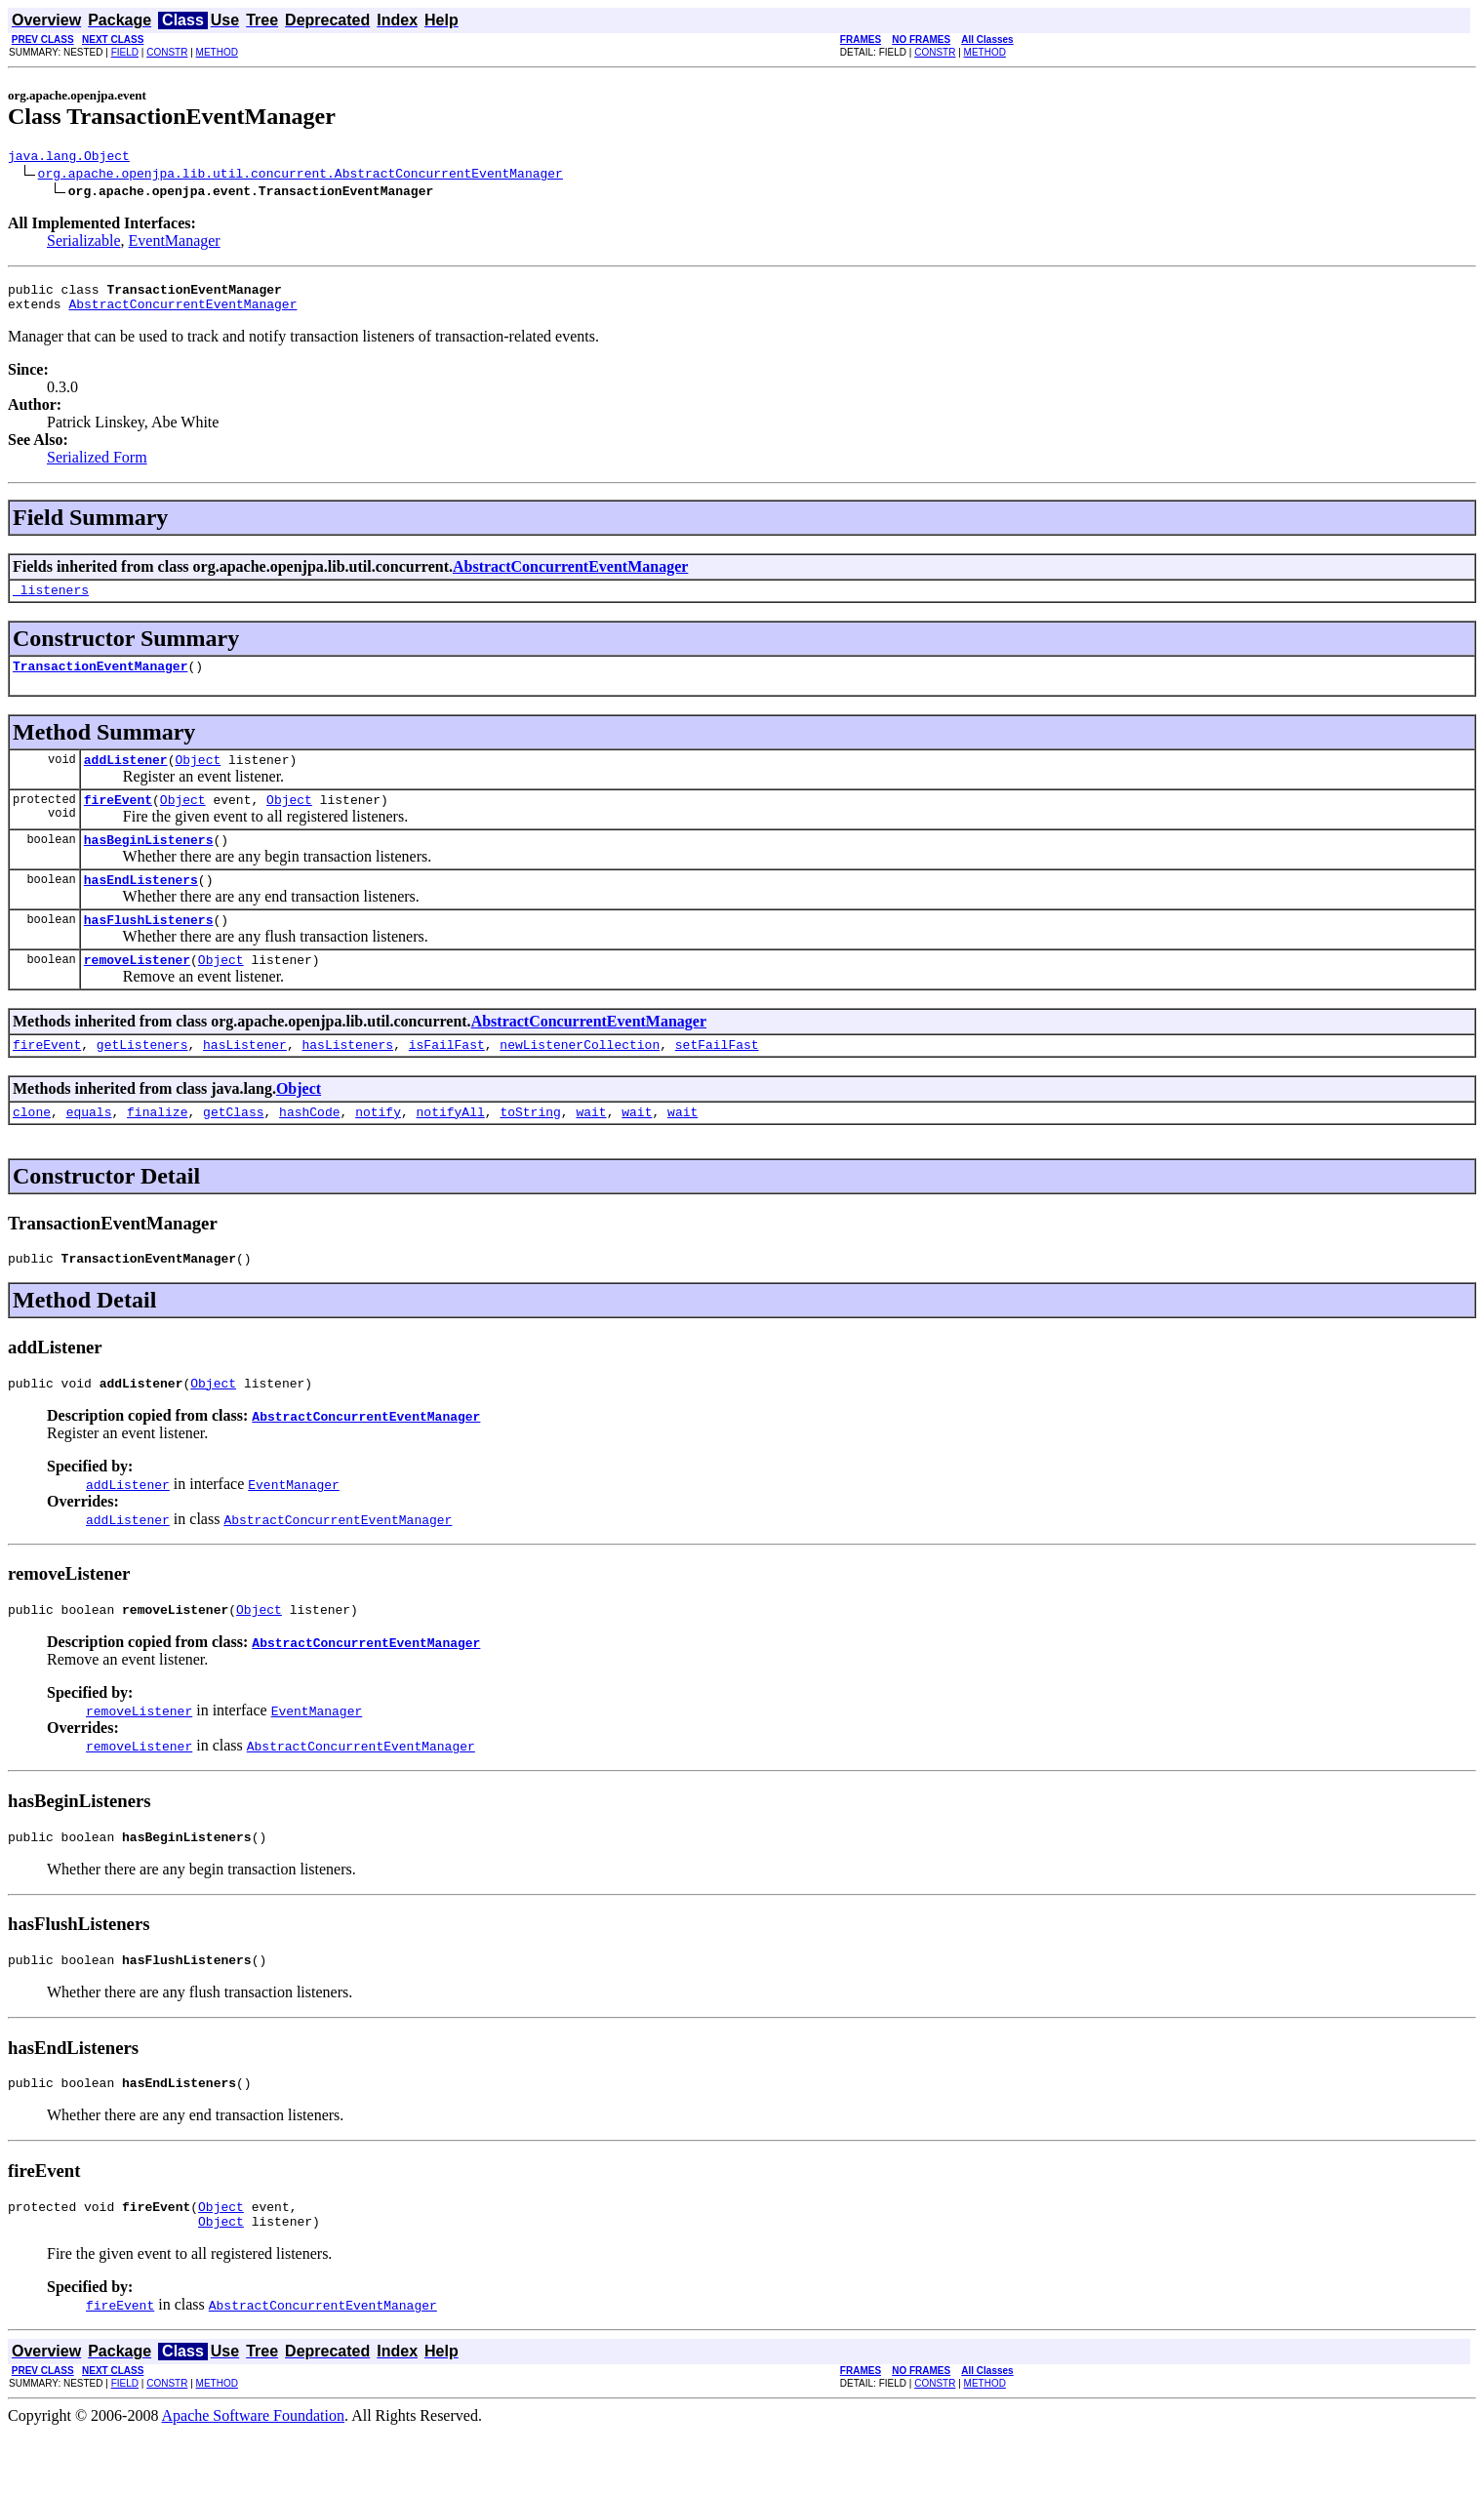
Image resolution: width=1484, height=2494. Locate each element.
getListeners (142, 1079)
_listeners (51, 601)
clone (32, 1149)
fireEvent (118, 819)
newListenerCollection (580, 1079)
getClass (233, 1149)
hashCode (309, 1149)
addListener (126, 776)
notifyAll (451, 1149)
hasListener (245, 1079)
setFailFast (717, 1079)
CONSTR (166, 52)
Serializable (84, 243)
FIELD (125, 52)
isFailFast (447, 1079)
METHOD (217, 52)
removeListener (137, 991)
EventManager (175, 243)
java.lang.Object (69, 158)
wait (591, 1149)
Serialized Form (97, 466)
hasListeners (347, 1079)
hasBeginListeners (149, 862)
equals (89, 1149)
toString (530, 1149)
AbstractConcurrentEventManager (182, 312)
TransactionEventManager (100, 680)
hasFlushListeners (149, 948)
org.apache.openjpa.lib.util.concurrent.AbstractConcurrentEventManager (300, 175)
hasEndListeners (141, 905)
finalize (157, 1149)
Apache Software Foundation (253, 2477)
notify (378, 1149)
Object (198, 776)
